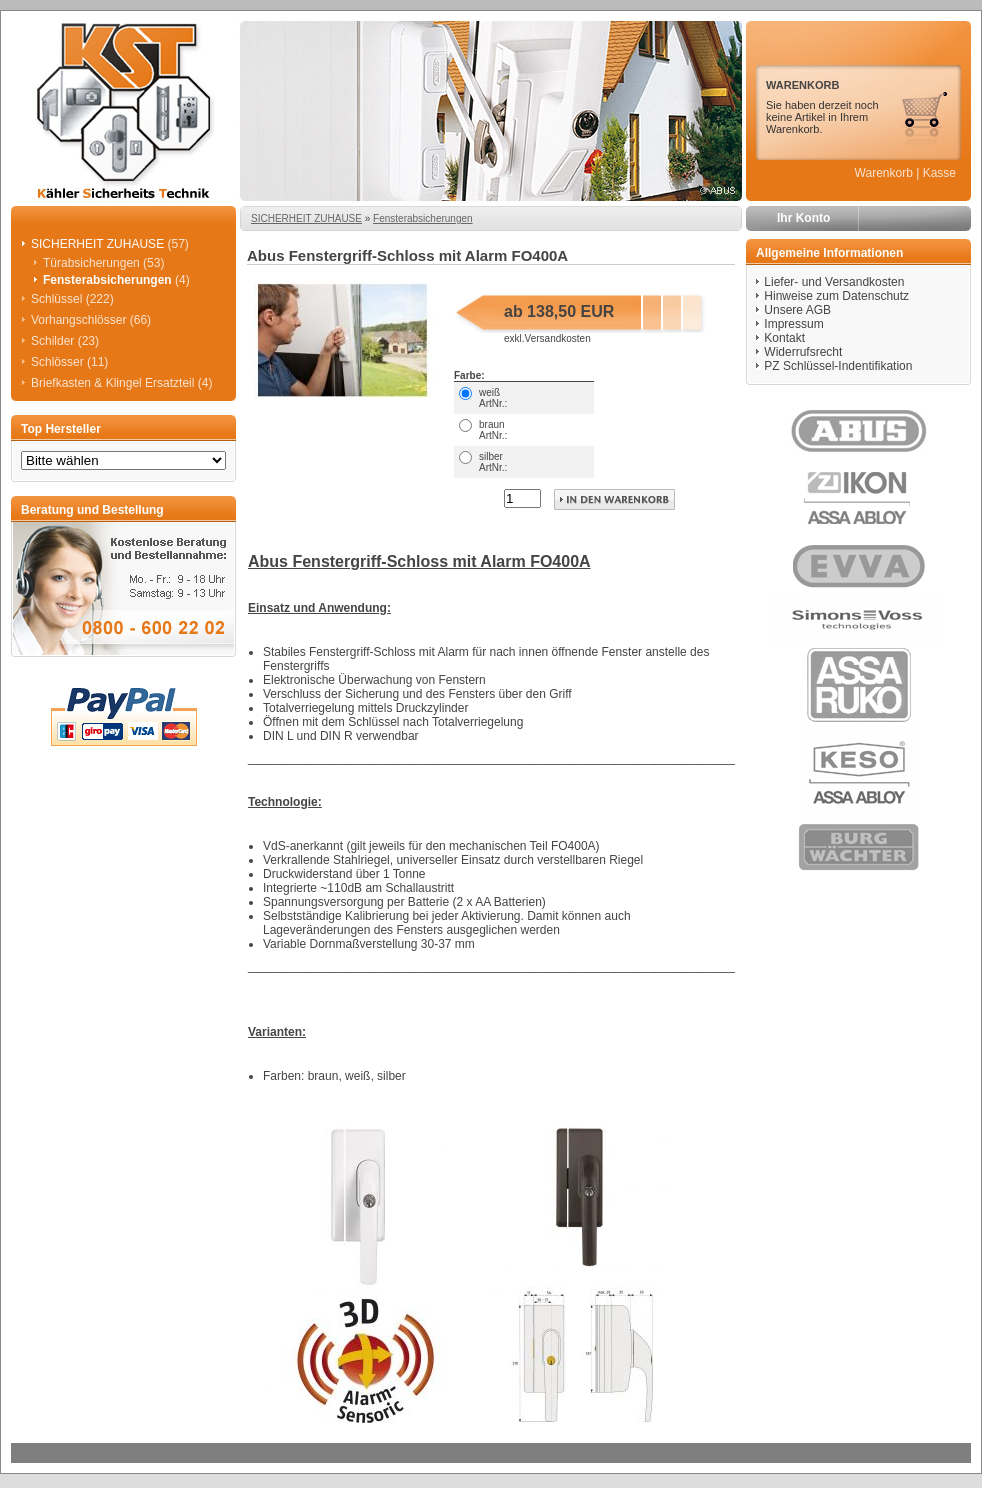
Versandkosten (558, 338)
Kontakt (784, 338)
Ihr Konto (803, 218)
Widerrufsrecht (803, 352)
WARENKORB (802, 85)
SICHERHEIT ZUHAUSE (306, 218)
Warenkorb (884, 173)
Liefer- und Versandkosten (834, 282)
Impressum (793, 324)
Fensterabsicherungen (423, 218)
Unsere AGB (797, 310)
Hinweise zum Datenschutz (836, 296)
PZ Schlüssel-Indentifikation (838, 366)
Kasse (939, 173)
